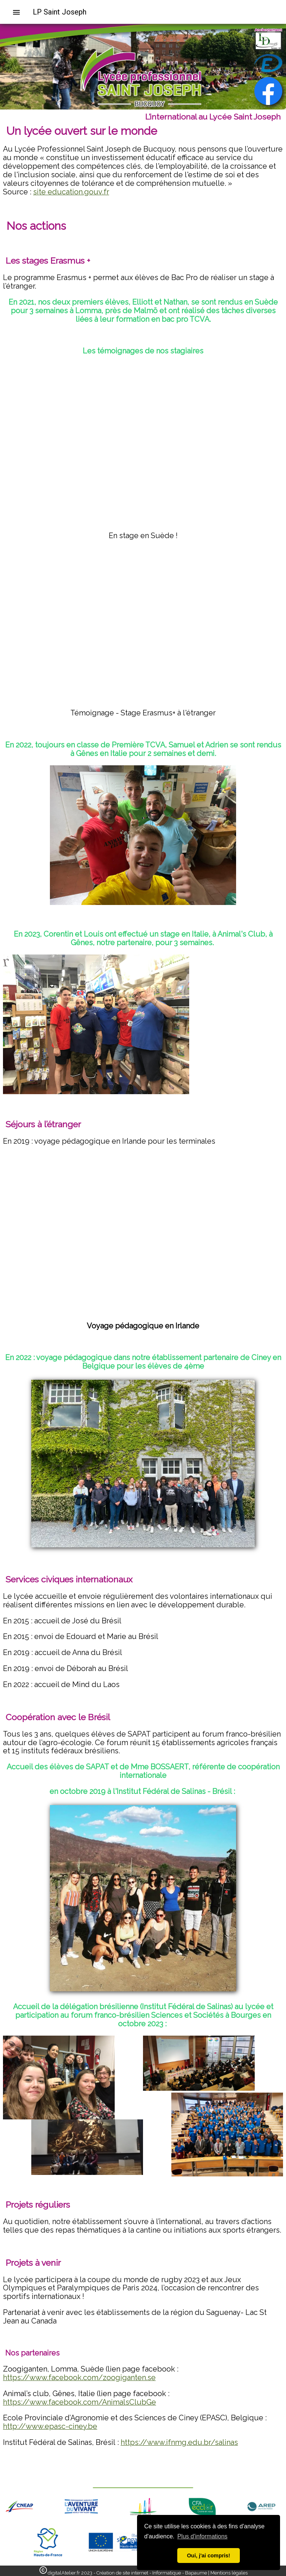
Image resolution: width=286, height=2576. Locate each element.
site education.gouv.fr (71, 191)
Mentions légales (229, 2573)
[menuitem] (19, 12)
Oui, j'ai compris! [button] (208, 2555)
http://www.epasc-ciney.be (50, 2426)
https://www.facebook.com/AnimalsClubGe (79, 2402)
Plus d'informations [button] (202, 2536)
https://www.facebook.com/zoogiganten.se (79, 2377)
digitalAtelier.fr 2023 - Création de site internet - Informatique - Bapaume (127, 2573)
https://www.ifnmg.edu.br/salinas (179, 2442)
